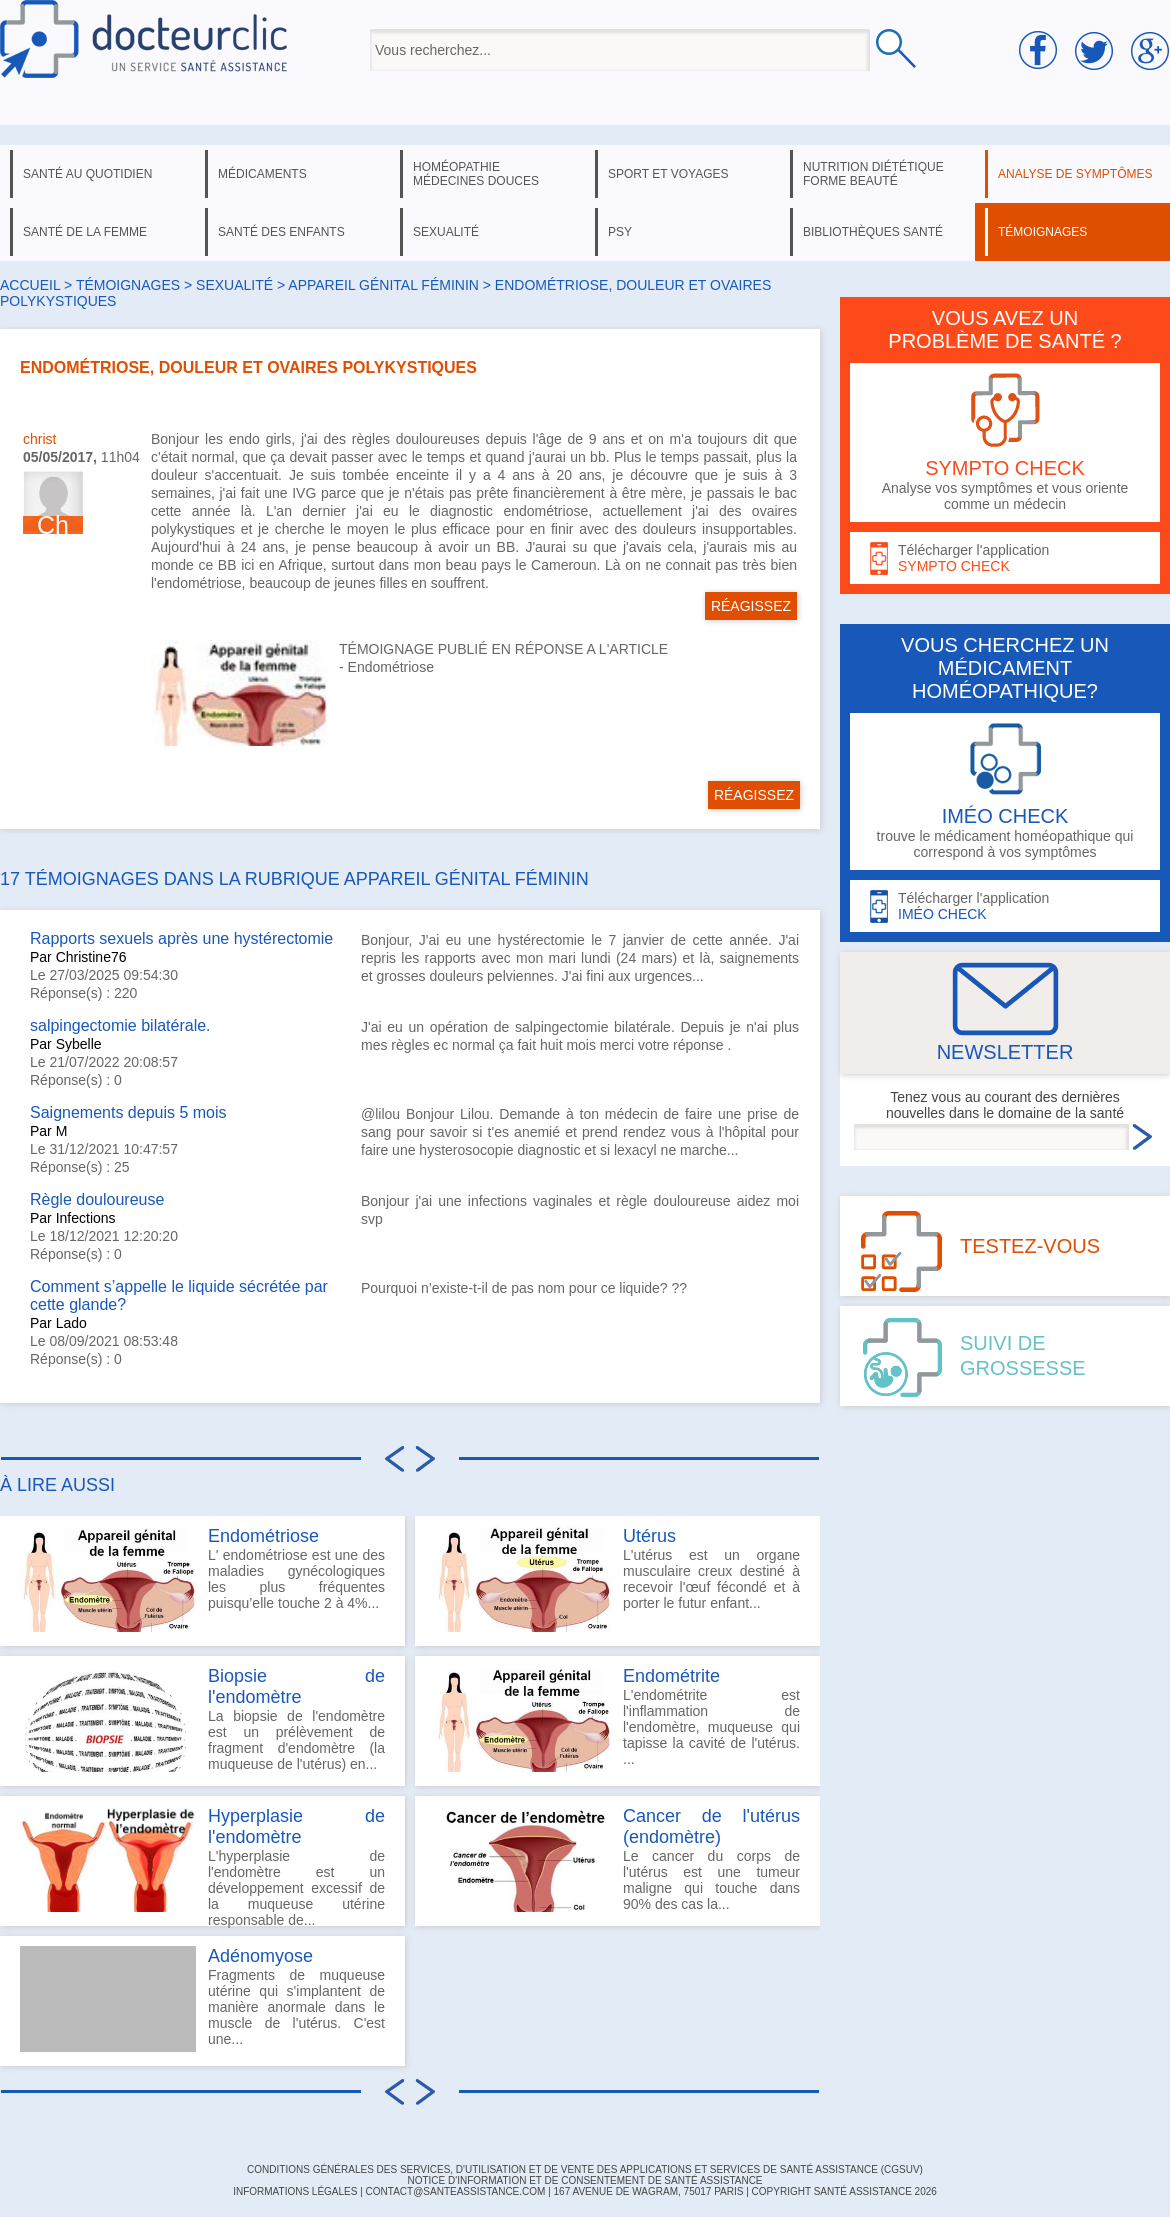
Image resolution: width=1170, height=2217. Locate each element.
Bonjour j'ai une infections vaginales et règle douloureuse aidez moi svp (580, 1210)
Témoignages (128, 285)
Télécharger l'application (1005, 558)
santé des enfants (281, 232)
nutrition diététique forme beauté (873, 174)
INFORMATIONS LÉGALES (295, 2191)
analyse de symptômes (1075, 174)
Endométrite (671, 1676)
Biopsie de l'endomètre (296, 1686)
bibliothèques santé (873, 232)
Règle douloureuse (97, 1199)
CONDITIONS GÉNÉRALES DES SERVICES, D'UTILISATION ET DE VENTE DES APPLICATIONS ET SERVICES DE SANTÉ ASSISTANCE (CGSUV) (585, 2169)
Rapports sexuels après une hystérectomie (181, 938)
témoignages (1042, 232)
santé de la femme (85, 232)
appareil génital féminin (383, 285)
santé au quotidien (87, 174)
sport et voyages (668, 174)
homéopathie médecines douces (476, 174)
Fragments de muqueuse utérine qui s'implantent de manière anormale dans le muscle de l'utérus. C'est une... (202, 1999)
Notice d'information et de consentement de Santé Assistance (584, 2180)
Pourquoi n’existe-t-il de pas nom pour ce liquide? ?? (524, 1288)
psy (620, 232)
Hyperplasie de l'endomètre (296, 1826)
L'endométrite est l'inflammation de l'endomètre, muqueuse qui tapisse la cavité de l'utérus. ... (617, 1719)
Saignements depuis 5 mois (128, 1112)
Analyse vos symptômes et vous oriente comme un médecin (1005, 442)
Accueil (30, 285)
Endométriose (391, 667)
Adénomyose (260, 1956)
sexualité (446, 232)
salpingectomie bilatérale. (120, 1025)
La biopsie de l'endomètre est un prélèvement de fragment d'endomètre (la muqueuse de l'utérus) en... (202, 1719)
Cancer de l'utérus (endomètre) (711, 1826)
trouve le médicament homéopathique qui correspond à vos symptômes (1005, 791)
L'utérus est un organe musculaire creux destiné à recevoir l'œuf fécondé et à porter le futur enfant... (617, 1579)
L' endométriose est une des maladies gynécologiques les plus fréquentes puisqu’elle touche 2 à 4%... (202, 1579)
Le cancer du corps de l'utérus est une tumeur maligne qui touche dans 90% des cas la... (617, 1859)
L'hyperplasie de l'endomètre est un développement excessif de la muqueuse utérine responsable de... (202, 1866)
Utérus (649, 1536)
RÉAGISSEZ (751, 606)
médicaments (262, 174)
